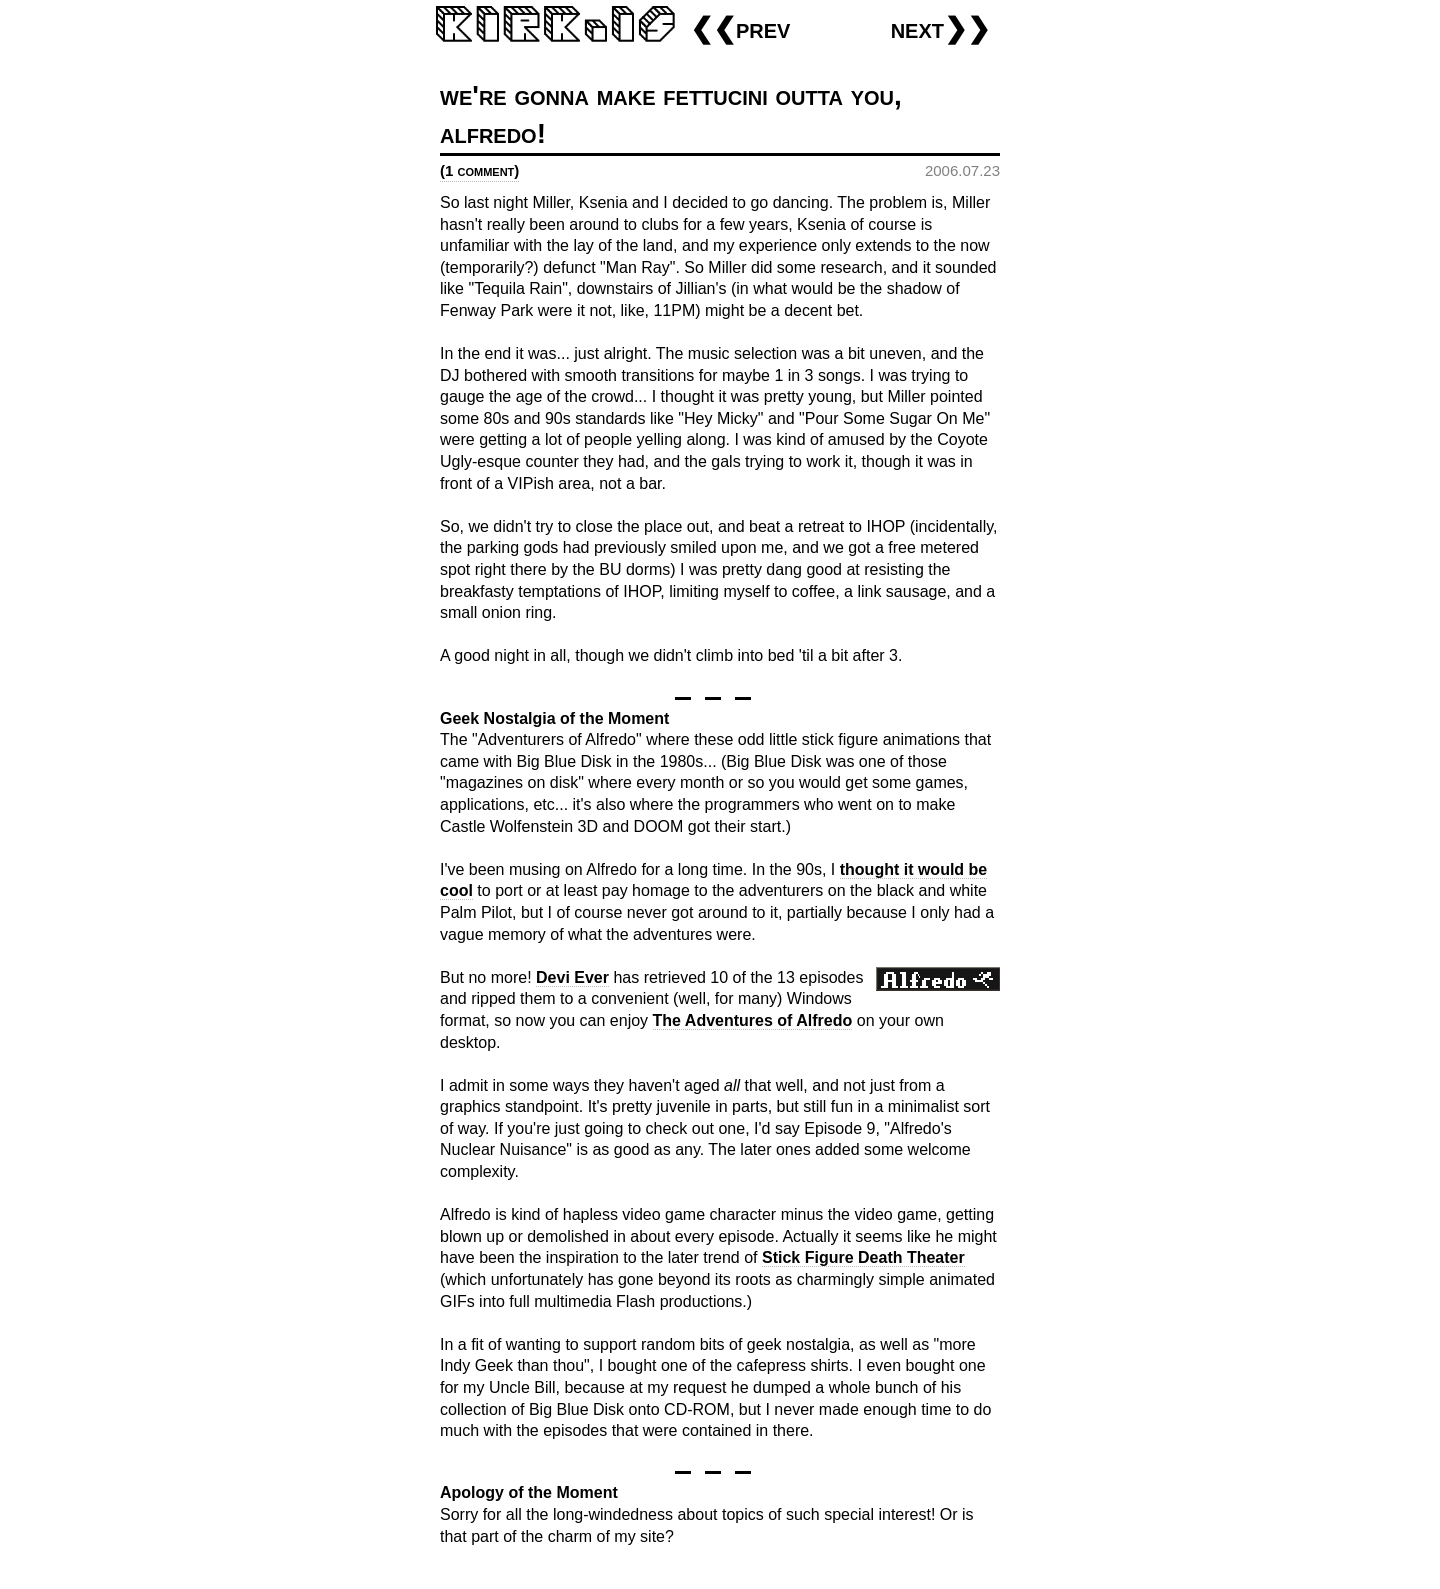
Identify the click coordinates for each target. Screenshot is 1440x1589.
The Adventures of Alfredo (753, 1020)
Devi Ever (572, 977)
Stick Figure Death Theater (863, 1257)
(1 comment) (479, 170)
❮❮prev (740, 28)
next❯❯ (940, 28)
